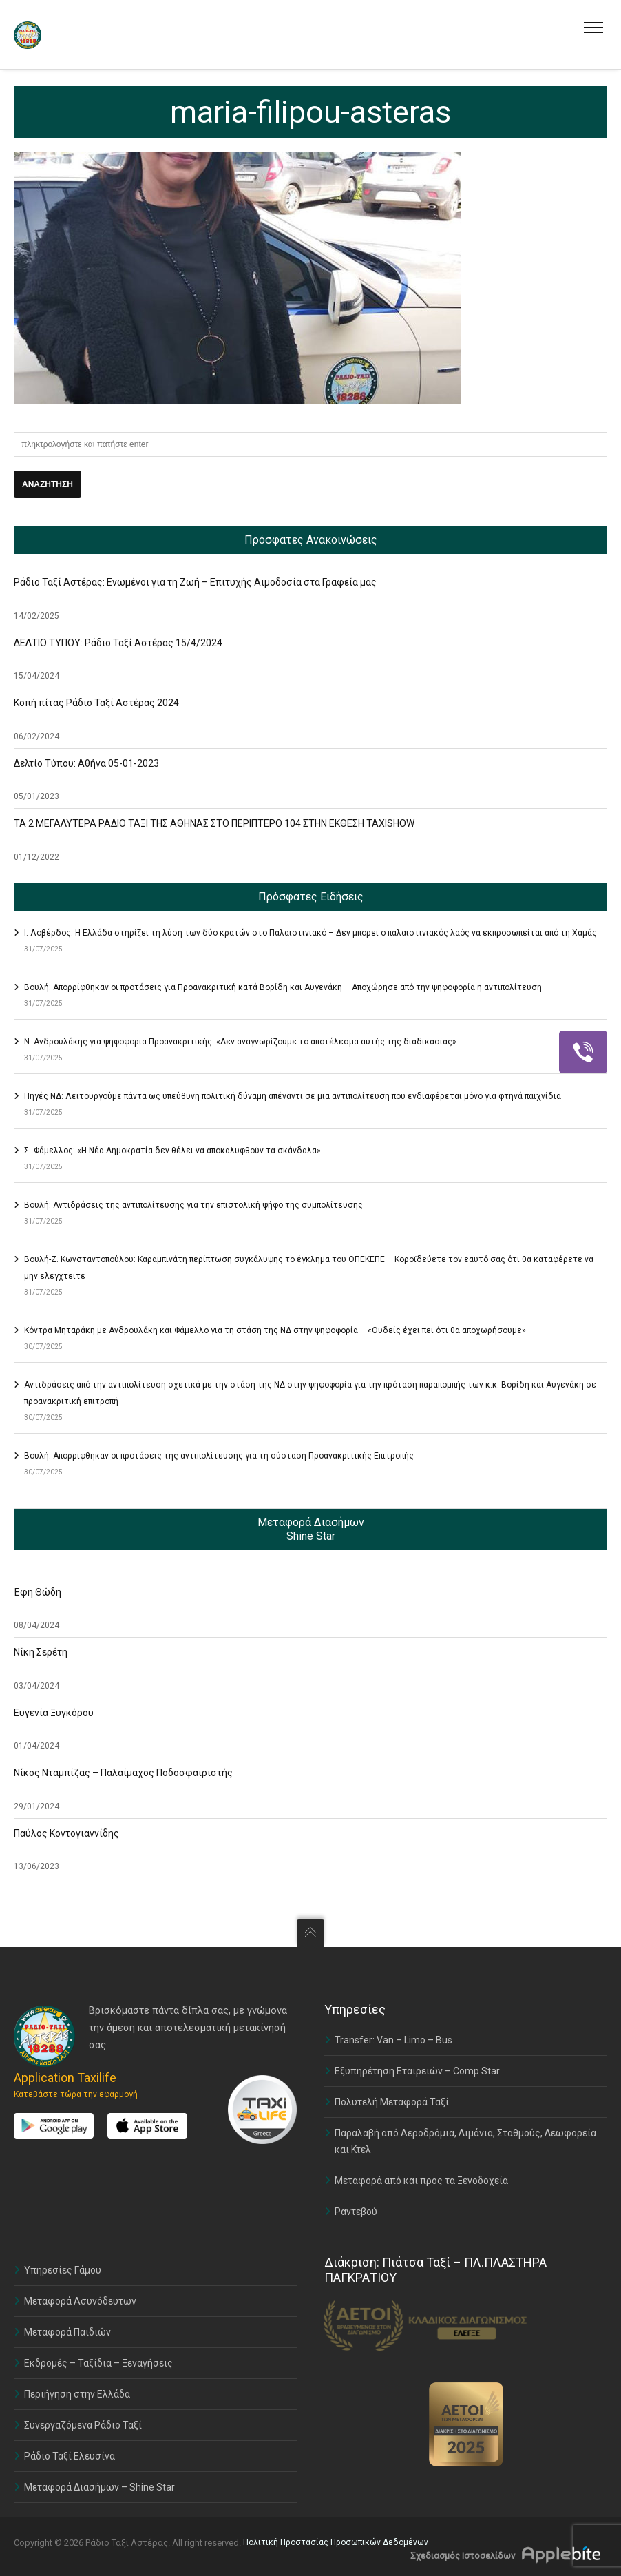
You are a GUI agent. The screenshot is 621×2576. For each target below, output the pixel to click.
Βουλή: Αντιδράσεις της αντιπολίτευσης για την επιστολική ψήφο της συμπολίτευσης (193, 1205)
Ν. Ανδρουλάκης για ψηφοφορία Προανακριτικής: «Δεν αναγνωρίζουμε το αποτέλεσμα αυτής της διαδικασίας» (240, 1042)
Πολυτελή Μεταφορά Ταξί (392, 2102)
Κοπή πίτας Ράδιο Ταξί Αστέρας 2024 (96, 702)
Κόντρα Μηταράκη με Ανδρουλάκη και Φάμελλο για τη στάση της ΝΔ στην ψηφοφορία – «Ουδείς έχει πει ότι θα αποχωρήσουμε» (275, 1330)
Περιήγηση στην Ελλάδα (77, 2394)
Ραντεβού (356, 2211)
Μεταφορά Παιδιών (67, 2332)
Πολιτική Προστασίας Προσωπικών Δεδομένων (335, 2542)
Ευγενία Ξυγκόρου (54, 1712)
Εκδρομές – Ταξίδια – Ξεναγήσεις (98, 2363)
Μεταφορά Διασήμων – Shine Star (99, 2487)
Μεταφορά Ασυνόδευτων (80, 2301)
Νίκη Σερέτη (40, 1652)
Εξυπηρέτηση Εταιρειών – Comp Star (417, 2071)
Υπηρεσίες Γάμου (62, 2270)
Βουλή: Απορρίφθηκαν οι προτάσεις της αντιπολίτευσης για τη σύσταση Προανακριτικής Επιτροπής (219, 1456)
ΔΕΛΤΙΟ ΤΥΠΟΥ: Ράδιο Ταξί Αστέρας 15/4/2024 (118, 642)
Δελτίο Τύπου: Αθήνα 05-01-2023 (86, 763)
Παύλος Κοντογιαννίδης (66, 1833)
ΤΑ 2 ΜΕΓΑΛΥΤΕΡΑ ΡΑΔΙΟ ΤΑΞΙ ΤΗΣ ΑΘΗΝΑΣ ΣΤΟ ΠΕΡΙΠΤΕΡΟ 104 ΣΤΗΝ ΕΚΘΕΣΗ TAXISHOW (214, 823)
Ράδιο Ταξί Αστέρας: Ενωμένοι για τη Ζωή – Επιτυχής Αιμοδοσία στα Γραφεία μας (195, 582)
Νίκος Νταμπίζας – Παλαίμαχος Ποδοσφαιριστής (123, 1772)
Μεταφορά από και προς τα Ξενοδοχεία (421, 2180)
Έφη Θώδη (37, 1592)
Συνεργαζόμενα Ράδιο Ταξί (83, 2425)
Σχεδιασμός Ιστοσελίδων (462, 2556)
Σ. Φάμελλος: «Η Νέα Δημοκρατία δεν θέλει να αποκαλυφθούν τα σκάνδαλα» (172, 1150)
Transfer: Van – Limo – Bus (393, 2040)
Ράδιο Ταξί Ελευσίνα (69, 2456)
